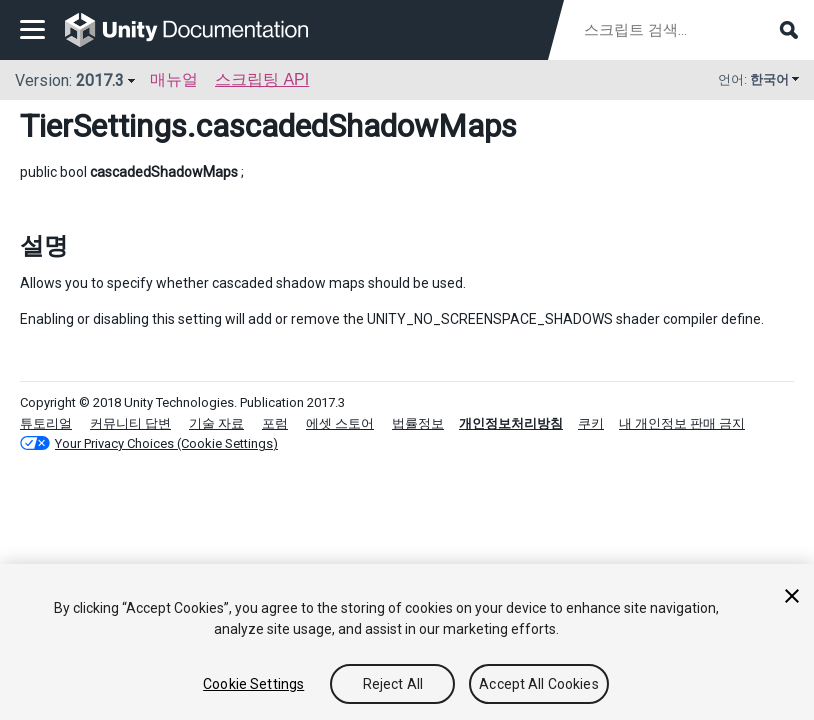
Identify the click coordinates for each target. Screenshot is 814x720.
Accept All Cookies (539, 684)
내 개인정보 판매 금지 (682, 423)
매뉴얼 (174, 79)
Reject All (393, 684)
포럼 (275, 423)
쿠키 (591, 423)
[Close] (792, 596)
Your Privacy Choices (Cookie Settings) (166, 443)
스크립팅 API (262, 79)
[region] (407, 642)
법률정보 (418, 423)
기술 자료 (216, 423)
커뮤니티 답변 (130, 423)
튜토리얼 (46, 423)
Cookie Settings (253, 684)
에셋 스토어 (340, 423)
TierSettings (103, 126)
